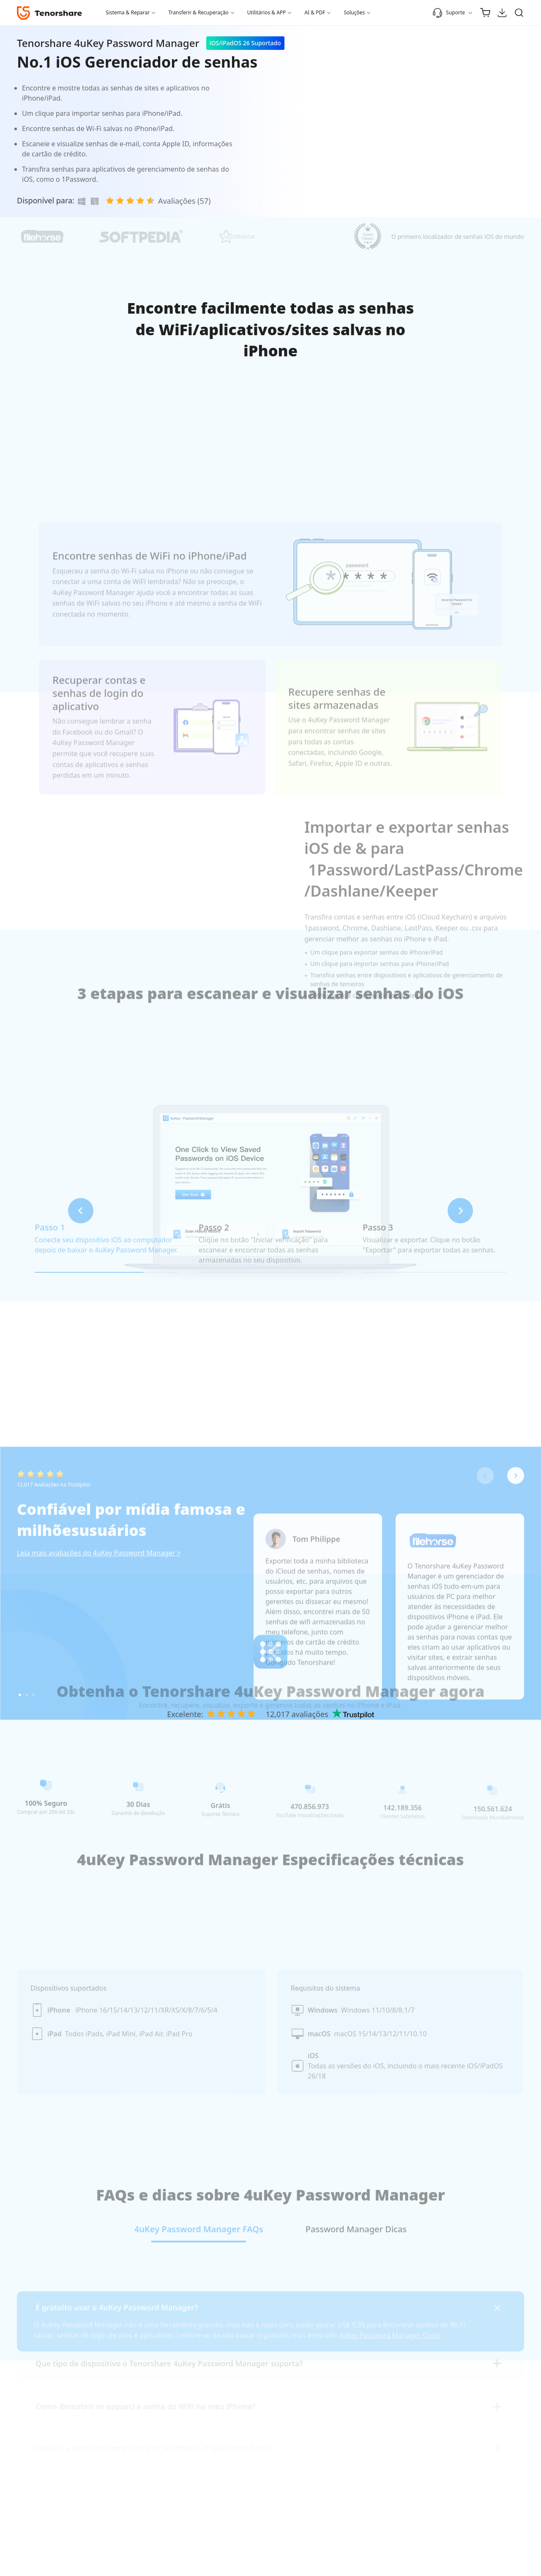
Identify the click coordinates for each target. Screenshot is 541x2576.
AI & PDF (314, 12)
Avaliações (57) (184, 201)
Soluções (354, 12)
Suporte (448, 13)
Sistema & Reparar (128, 12)
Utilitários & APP (266, 12)
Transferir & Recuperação (198, 12)
